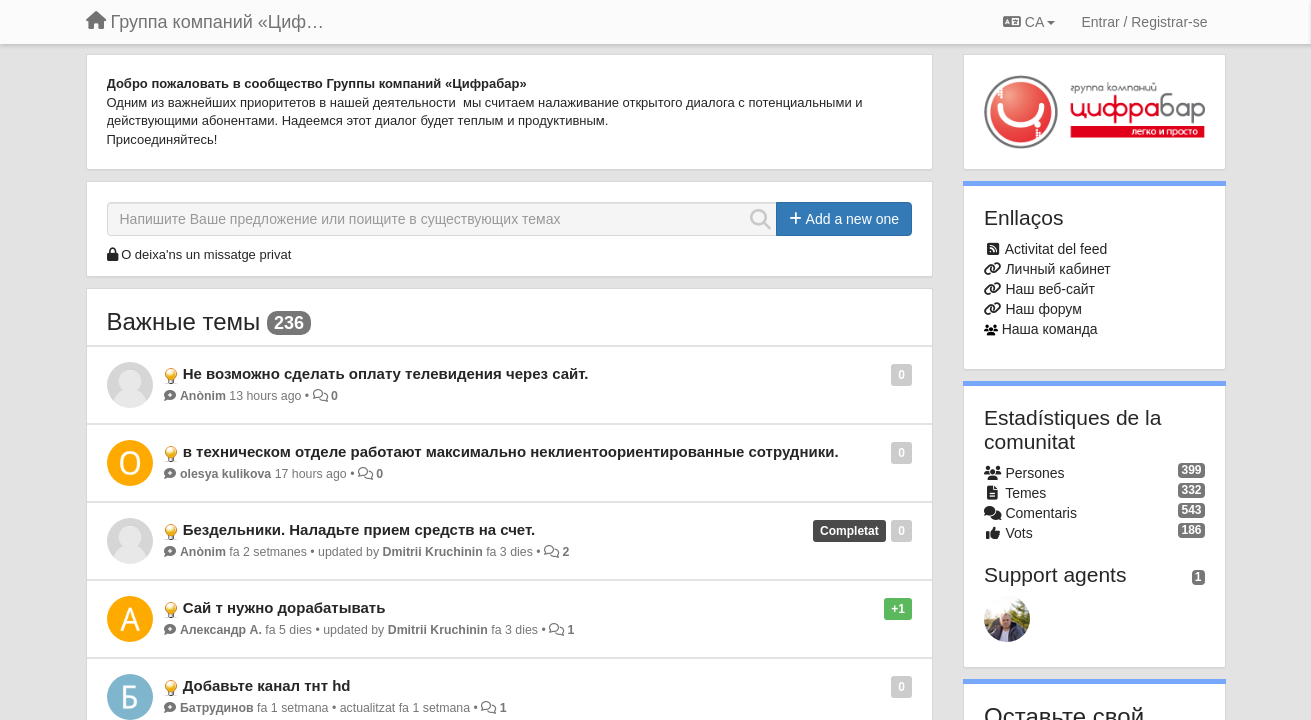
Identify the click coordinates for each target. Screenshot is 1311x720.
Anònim (203, 396)
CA (1029, 22)
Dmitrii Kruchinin (433, 552)
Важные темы (184, 321)
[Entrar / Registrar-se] (1144, 22)
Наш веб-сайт (1050, 289)
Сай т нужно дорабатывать (284, 607)
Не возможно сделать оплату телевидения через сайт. (386, 373)
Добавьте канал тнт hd (267, 685)
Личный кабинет (1057, 269)
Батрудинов (217, 708)
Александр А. (221, 630)
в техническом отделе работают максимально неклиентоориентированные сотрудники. (511, 451)
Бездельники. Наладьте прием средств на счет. (359, 529)
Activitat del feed (1056, 249)
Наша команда (1050, 329)
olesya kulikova (225, 474)
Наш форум (1043, 309)
